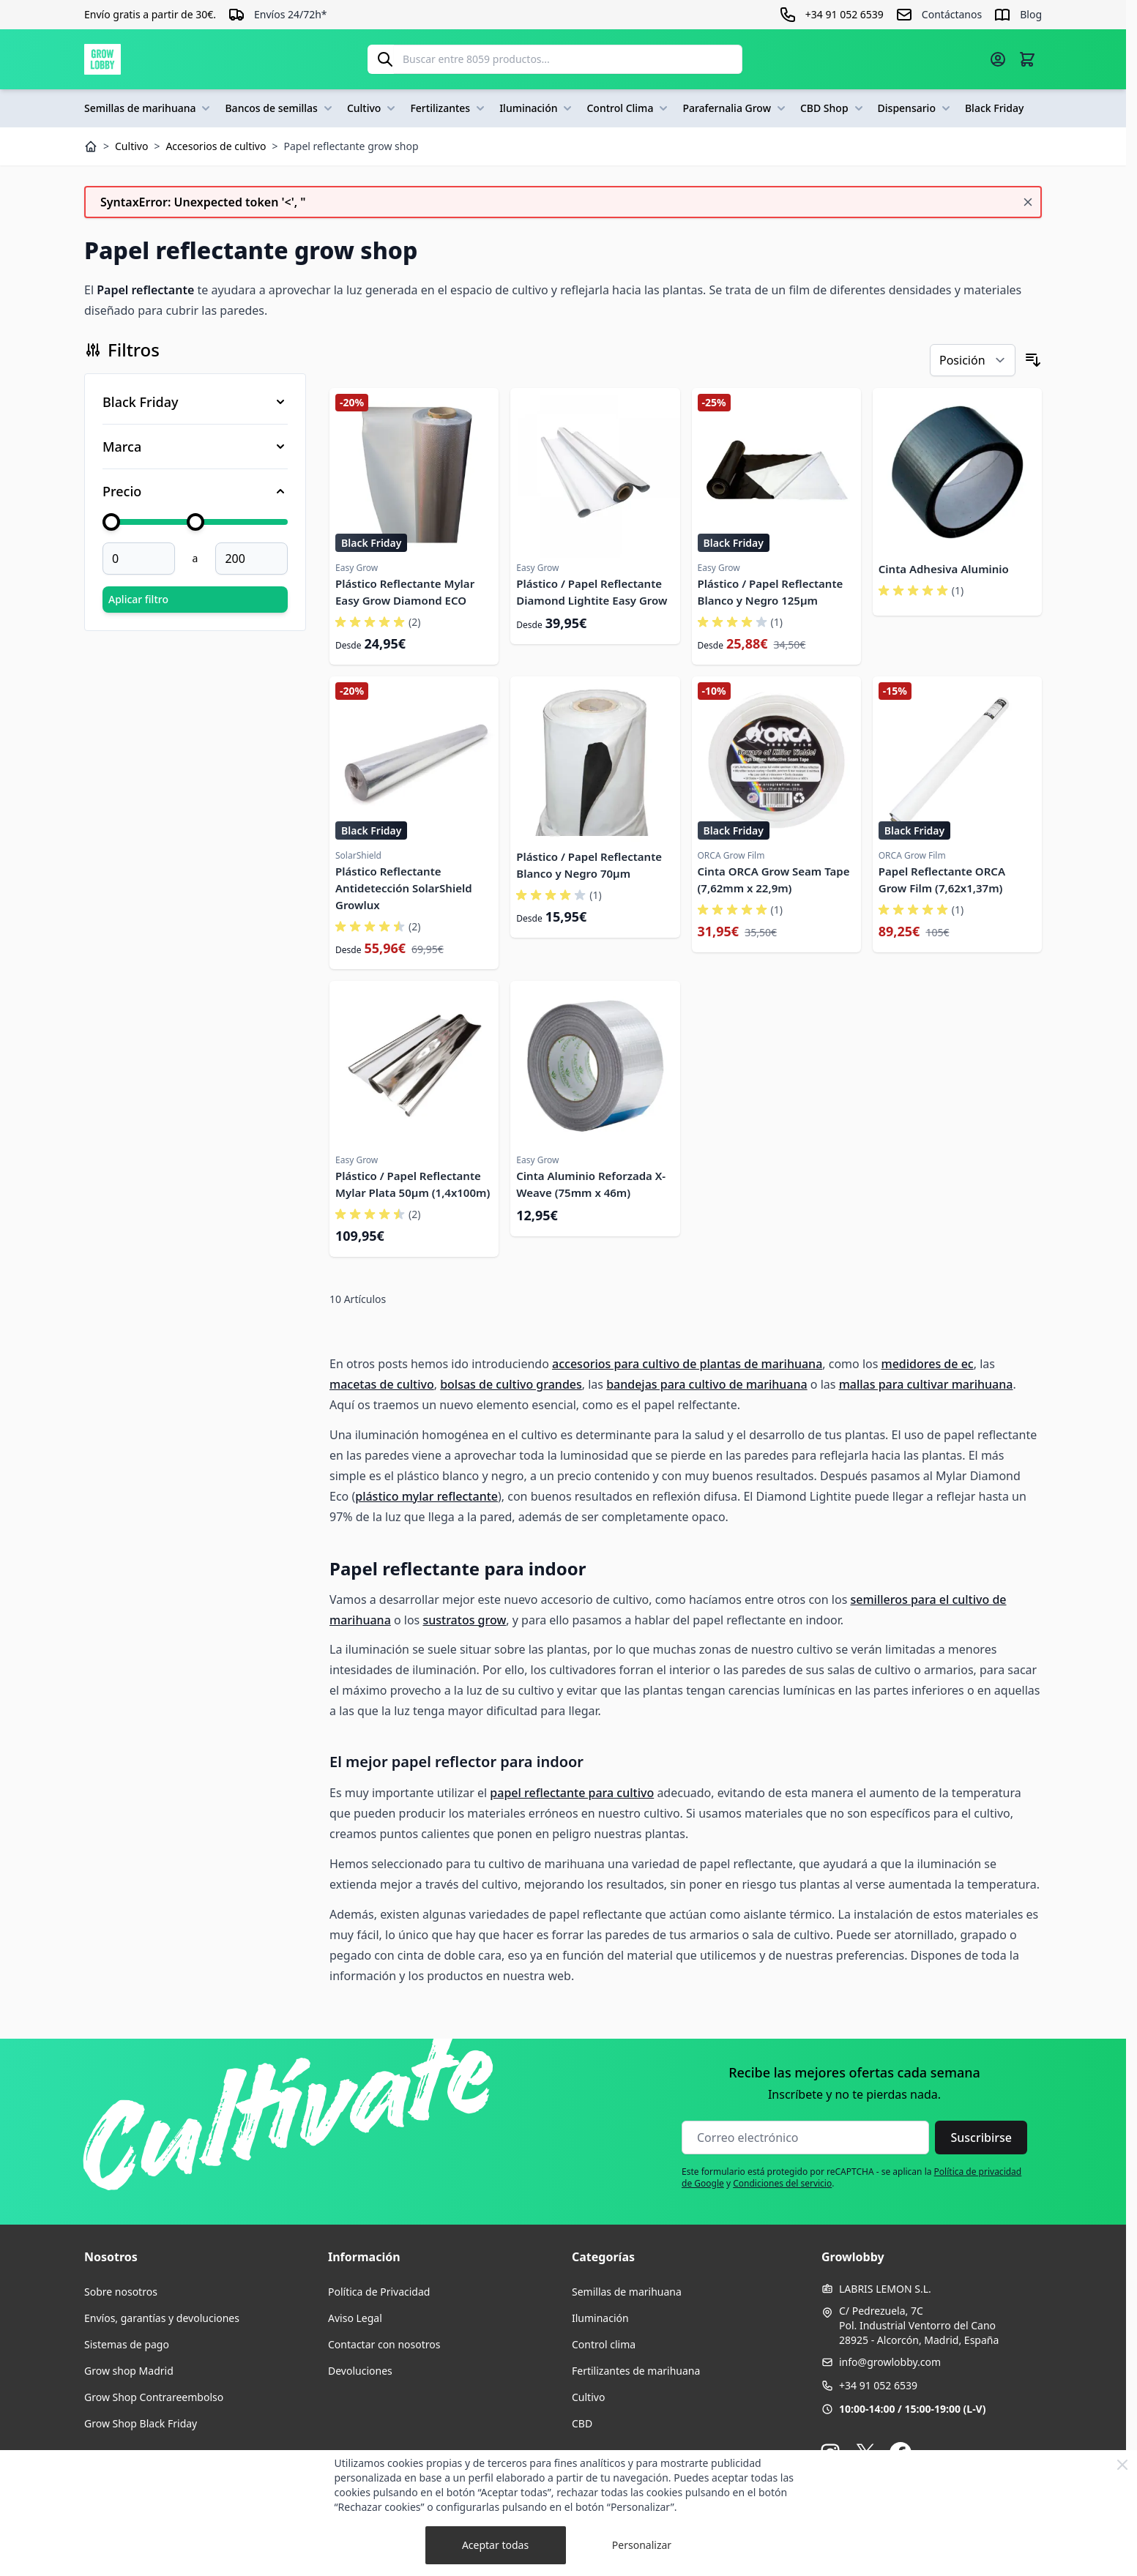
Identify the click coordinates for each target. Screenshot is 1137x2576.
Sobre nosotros (120, 2292)
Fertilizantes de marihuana (636, 2371)
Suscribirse (981, 2137)
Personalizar (641, 2545)
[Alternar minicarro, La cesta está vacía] (1027, 59)
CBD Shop (833, 108)
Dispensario (915, 108)
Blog (1031, 14)
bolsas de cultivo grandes (511, 1384)
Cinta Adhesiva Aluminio (944, 568)
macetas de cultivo (381, 1384)
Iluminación (537, 108)
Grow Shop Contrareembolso (153, 2397)
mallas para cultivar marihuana (926, 1384)
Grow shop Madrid (129, 2371)
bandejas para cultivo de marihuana (707, 1384)
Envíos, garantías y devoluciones (161, 2318)
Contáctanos (952, 14)
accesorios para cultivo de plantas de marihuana (687, 1364)
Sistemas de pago (126, 2344)
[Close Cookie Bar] (1122, 2465)
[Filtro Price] (195, 491)
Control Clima (628, 108)
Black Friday (994, 108)
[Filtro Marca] (195, 446)
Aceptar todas (495, 2545)
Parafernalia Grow (735, 108)
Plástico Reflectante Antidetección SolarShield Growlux (403, 888)
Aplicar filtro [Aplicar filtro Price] (138, 599)
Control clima (603, 2344)
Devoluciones (360, 2371)
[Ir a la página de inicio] (102, 59)
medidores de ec (927, 1364)
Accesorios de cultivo (215, 146)
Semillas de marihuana (148, 108)
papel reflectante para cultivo (572, 1793)
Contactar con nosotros (384, 2344)
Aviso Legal (355, 2318)
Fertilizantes (449, 108)
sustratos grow (464, 1620)
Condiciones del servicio (782, 2183)
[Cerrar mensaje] (1028, 202)
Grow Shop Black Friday (140, 2423)
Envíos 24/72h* (290, 14)
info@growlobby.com (890, 2362)
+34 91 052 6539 (878, 2385)
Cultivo (373, 108)
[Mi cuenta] (998, 59)
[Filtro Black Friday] (195, 402)
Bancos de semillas (280, 108)
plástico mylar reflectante (426, 1496)
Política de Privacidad (379, 2292)
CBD (582, 2423)
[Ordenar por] (972, 360)
